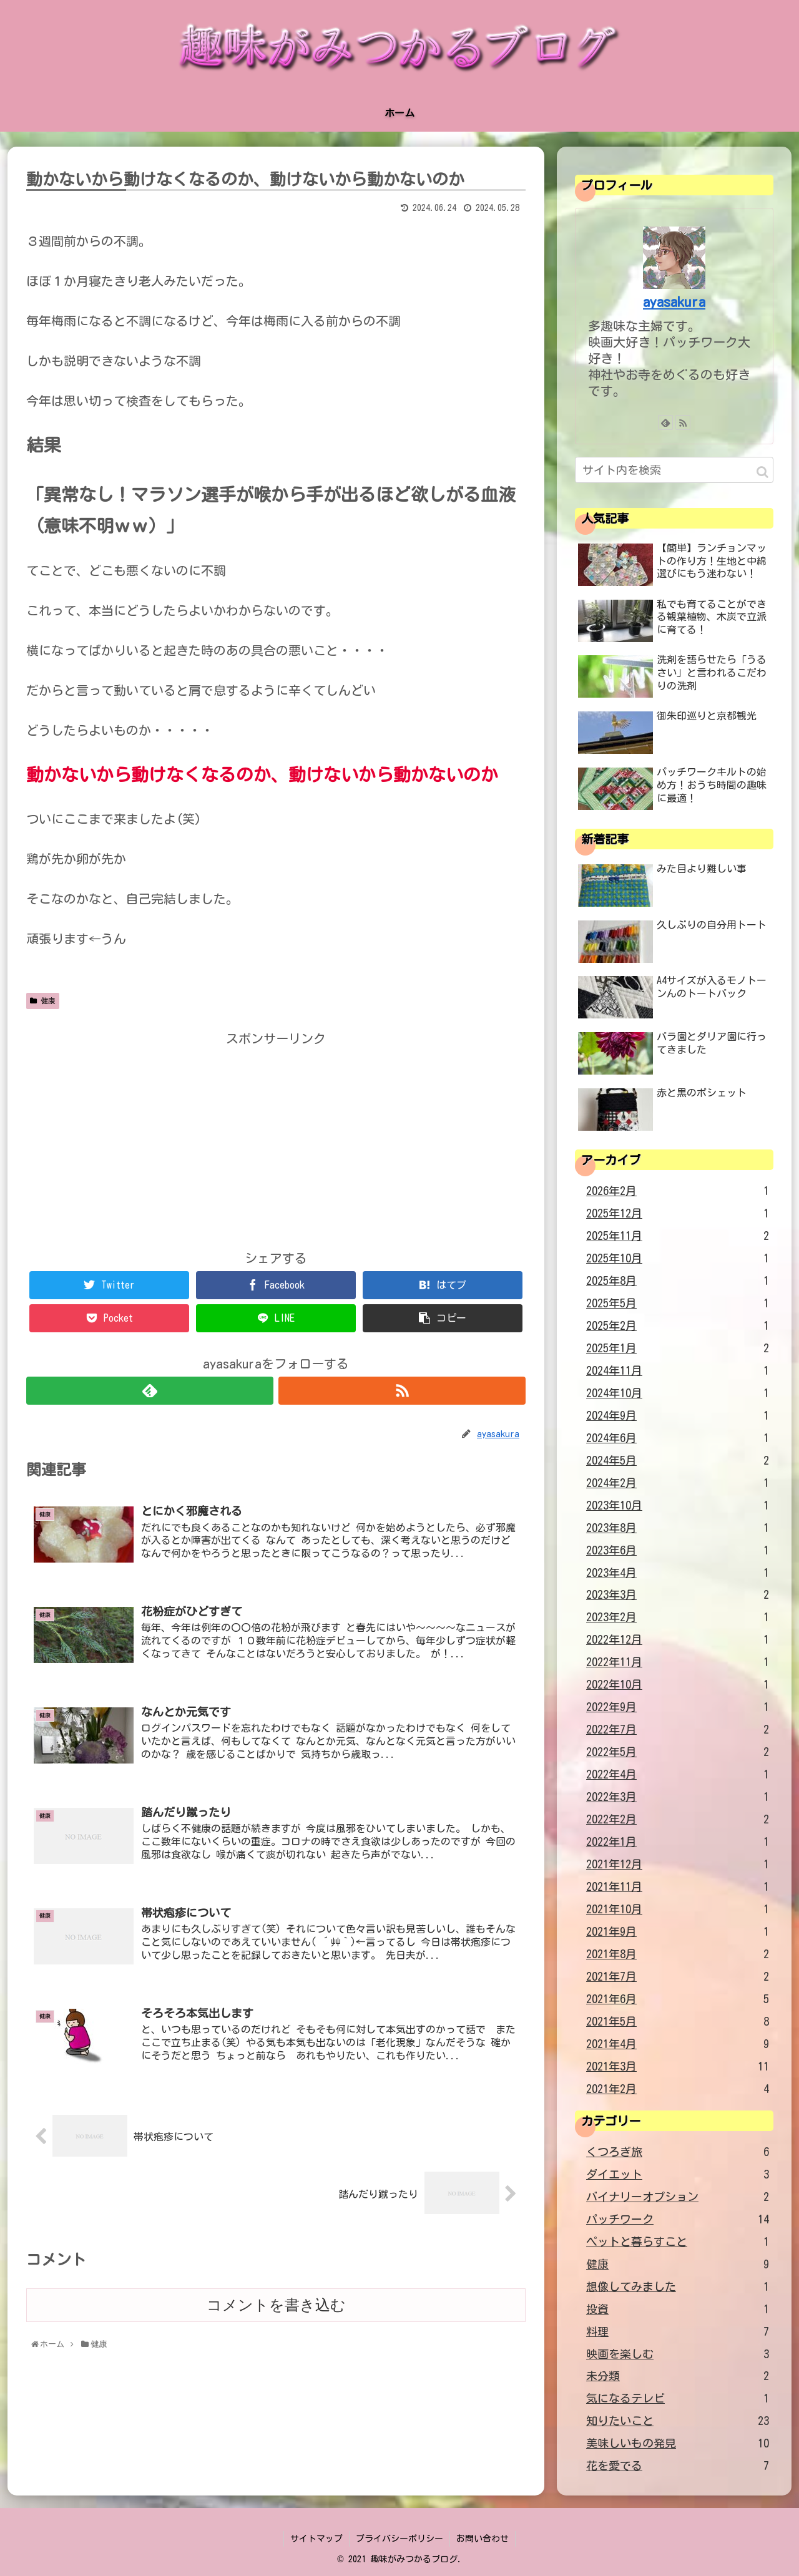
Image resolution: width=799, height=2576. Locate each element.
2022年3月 (677, 1797)
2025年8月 (677, 1281)
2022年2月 (677, 1820)
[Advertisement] (276, 1137)
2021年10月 (677, 1909)
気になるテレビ (677, 2399)
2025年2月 (677, 1326)
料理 (677, 2332)
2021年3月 (677, 2067)
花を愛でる (677, 2466)
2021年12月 (677, 1864)
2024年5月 (677, 1461)
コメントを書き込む (276, 2304)
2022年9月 (677, 1707)
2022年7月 (677, 1730)
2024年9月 (677, 1416)
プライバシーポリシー (399, 2538)
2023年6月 (677, 1551)
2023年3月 (677, 1595)
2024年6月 (677, 1438)
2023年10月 (677, 1506)
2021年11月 (677, 1887)
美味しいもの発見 (677, 2444)
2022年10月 (677, 1685)
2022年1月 (677, 1842)
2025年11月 (677, 1236)
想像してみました (677, 2287)
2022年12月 (677, 1640)
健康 (43, 1001)
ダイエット (677, 2175)
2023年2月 (677, 1617)
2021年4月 (677, 2044)
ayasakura (674, 302)
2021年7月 (677, 1977)
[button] (762, 472)
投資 (677, 2309)
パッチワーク (677, 2220)
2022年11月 (677, 1662)
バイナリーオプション (677, 2197)
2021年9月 (677, 1932)
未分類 (677, 2376)
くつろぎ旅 (677, 2152)
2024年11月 (677, 1371)
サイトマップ (316, 2538)
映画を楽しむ (677, 2354)
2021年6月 (677, 1999)
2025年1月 (677, 1348)
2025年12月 (677, 1214)
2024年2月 (677, 1483)
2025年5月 (677, 1303)
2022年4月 (677, 1775)
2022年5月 (677, 1752)
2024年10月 (677, 1393)
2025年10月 (677, 1259)
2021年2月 (677, 2089)
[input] (674, 470)
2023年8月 (677, 1528)
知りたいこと (677, 2421)
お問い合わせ (482, 2538)
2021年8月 (677, 1954)
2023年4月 (677, 1573)
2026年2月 (677, 1191)
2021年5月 (677, 2022)
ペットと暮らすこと (677, 2242)
